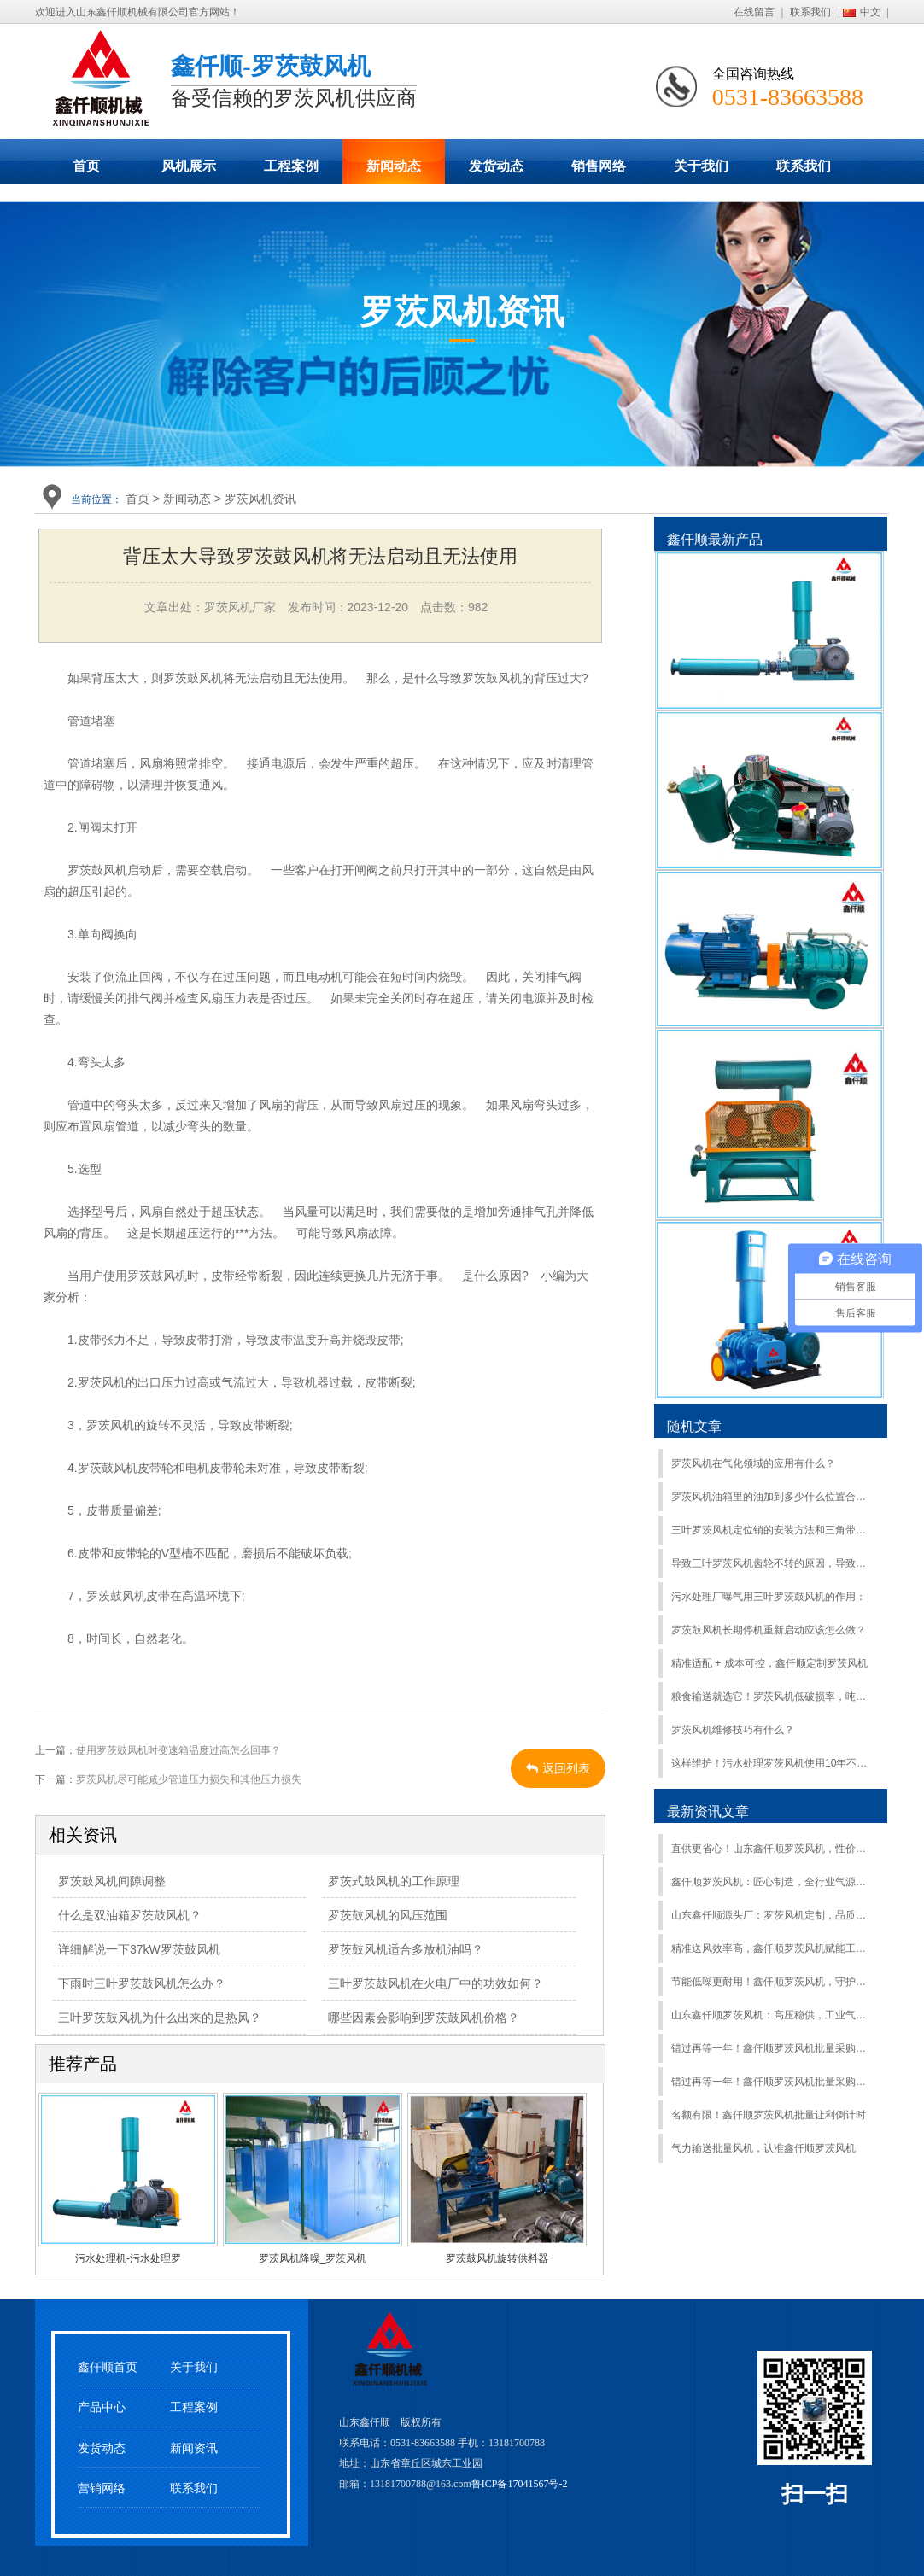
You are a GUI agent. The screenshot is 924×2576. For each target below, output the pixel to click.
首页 (86, 166)
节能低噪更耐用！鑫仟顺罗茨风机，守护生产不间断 (772, 1982)
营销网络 (102, 2488)
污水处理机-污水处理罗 (128, 2258)
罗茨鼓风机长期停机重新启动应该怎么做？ (768, 1630)
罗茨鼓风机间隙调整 (112, 1881)
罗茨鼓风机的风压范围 (387, 1915)
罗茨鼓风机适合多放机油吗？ (405, 1949)
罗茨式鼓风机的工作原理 (393, 1881)
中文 (870, 12)
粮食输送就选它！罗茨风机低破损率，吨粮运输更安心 (772, 1697)
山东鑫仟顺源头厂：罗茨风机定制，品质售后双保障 (772, 1915)
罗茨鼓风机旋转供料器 (497, 2258)
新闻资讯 (194, 2448)
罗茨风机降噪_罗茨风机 (313, 2258)
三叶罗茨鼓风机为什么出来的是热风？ (159, 2017)
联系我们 (810, 12)
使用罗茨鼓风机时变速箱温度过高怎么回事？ (178, 1750)
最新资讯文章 (708, 1811)
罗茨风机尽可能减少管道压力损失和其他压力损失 (188, 1779)
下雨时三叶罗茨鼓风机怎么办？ (141, 1983)
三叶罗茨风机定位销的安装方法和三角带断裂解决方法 (772, 1530)
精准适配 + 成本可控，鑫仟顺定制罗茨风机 (769, 1663)
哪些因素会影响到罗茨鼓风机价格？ (423, 2017)
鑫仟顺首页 (107, 2367)
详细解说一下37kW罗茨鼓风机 (139, 1949)
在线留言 (754, 12)
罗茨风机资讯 (260, 498)
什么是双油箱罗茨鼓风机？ (130, 1915)
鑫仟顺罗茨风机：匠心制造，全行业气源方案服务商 (772, 1882)
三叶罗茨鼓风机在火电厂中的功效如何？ (435, 1983)
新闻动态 (393, 166)
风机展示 (188, 166)
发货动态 (496, 166)
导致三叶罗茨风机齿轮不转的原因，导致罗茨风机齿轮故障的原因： (772, 1563)
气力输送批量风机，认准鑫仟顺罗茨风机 (763, 2148)
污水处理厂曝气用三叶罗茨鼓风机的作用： (768, 1597)
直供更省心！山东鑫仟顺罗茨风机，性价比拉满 (772, 1849)
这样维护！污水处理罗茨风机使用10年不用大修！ (772, 1763)
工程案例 (291, 166)
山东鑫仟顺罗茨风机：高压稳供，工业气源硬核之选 (772, 2015)
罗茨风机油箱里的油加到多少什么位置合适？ (772, 1497)
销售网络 (598, 166)
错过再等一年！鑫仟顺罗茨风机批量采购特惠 (772, 2048)
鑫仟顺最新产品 (715, 539)
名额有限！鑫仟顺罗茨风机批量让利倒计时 (768, 2115)
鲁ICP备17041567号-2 (519, 2484)
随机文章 (694, 1426)
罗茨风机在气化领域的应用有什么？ (753, 1463)
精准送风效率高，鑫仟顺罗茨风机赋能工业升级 (772, 1948)
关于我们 (701, 166)
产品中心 (102, 2407)
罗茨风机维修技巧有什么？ (732, 1730)
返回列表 (558, 1768)
